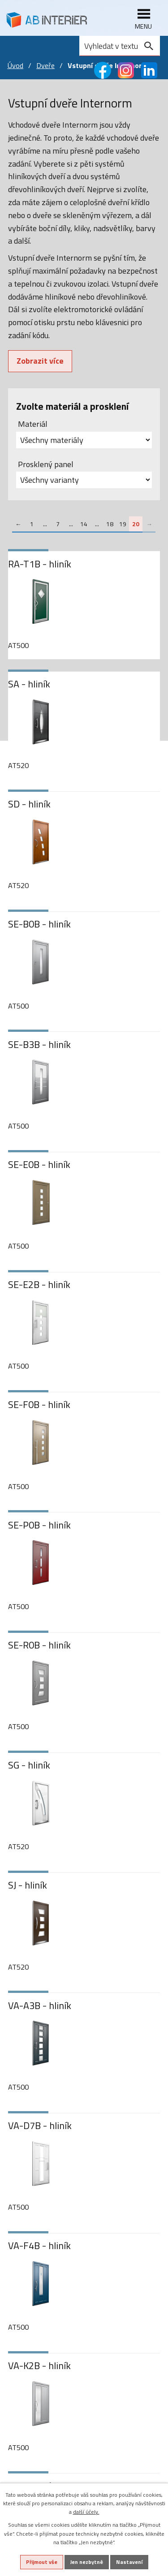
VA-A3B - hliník (39, 2006)
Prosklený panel (45, 464)
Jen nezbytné (86, 2562)
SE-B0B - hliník (39, 924)
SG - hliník (29, 1765)
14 (83, 523)
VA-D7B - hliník (40, 2126)
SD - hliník (29, 804)
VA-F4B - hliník (39, 2246)
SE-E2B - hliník (39, 1285)
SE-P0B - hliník (39, 1525)
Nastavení (129, 2562)
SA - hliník (29, 684)
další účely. (86, 2511)
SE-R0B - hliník (39, 1645)
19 (122, 523)
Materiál (32, 424)
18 (109, 523)
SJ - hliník (27, 1885)
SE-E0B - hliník (39, 1165)
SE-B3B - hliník (39, 1045)
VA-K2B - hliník (39, 2366)
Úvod (15, 65)
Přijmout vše (41, 2562)
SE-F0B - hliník (39, 1405)
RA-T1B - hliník (39, 564)
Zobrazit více (40, 361)
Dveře (45, 65)
